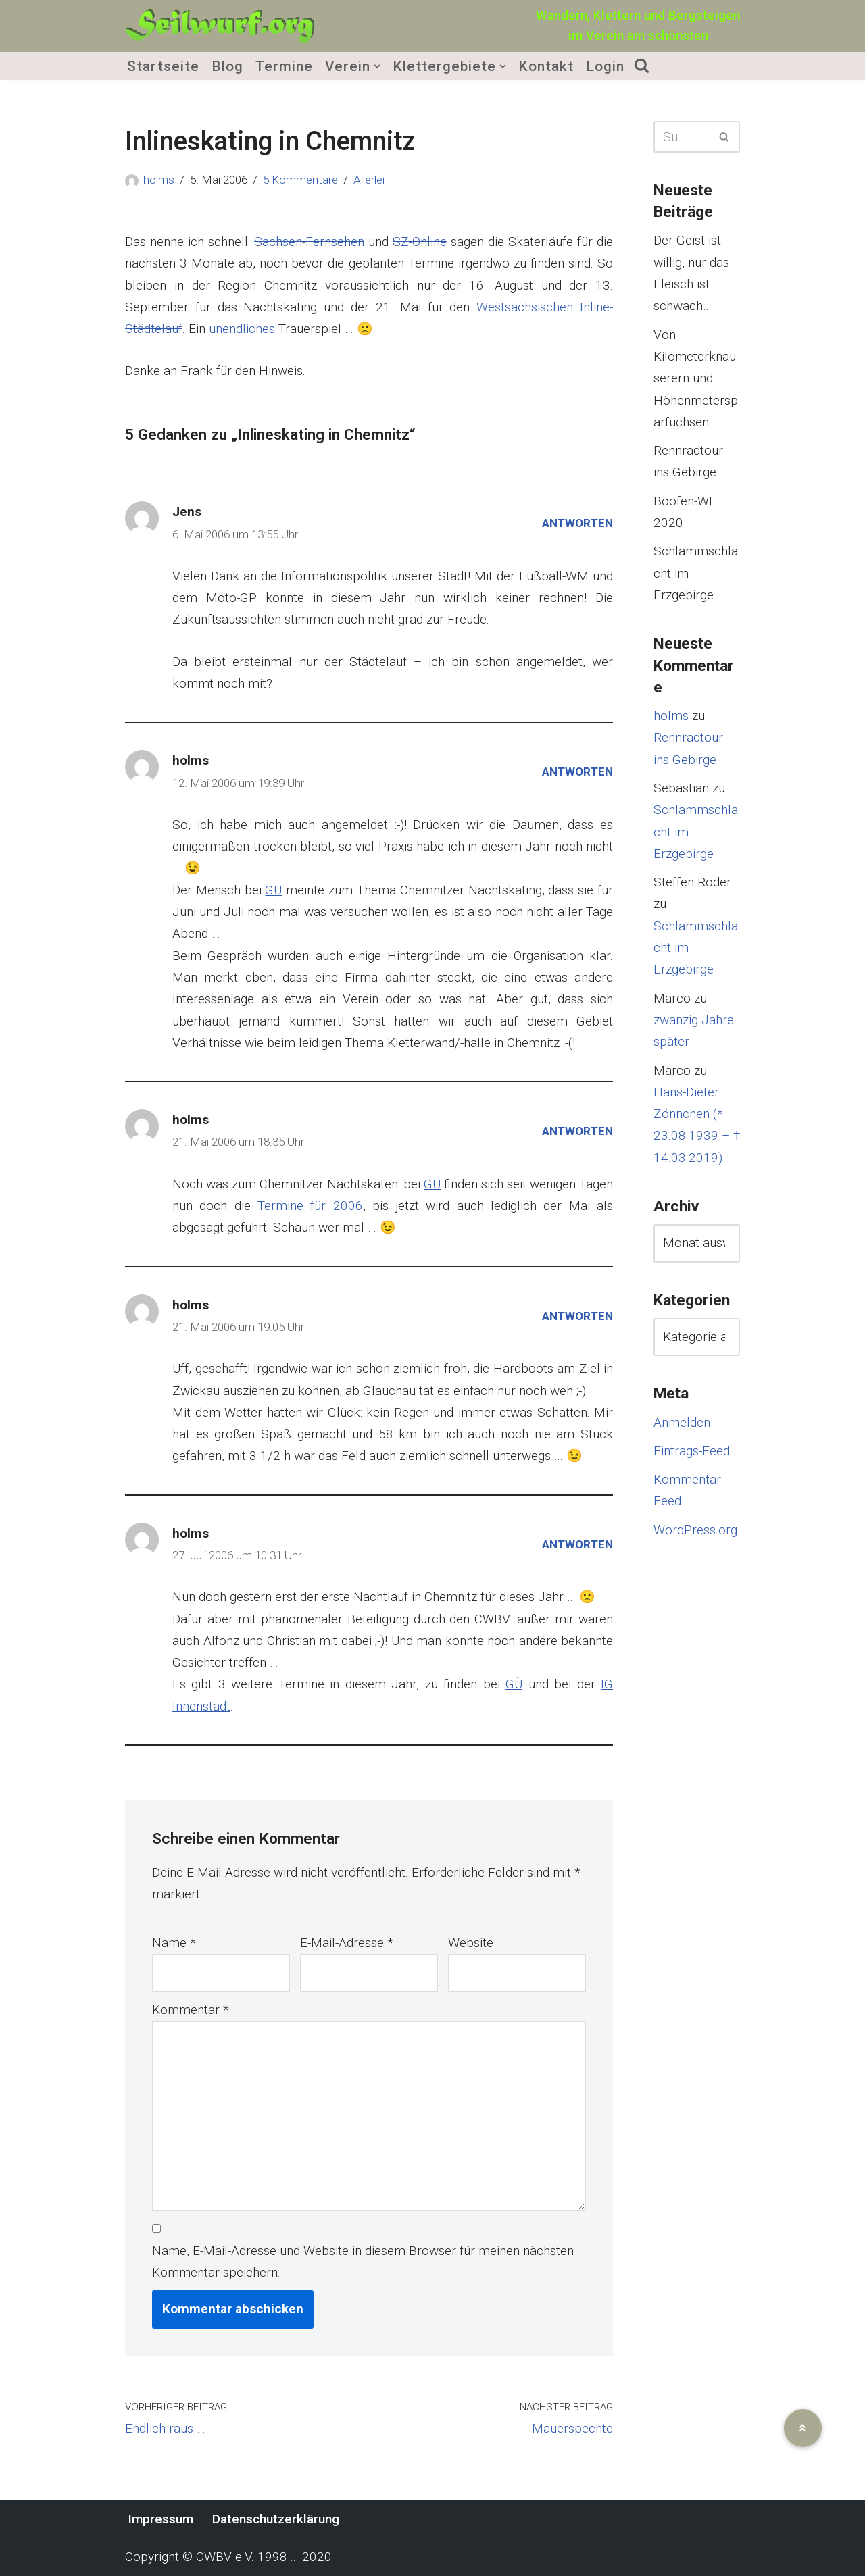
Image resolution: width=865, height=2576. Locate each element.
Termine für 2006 (310, 1205)
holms (158, 179)
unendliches (242, 328)
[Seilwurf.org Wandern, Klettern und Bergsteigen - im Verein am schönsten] (219, 26)
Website (470, 1942)
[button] (377, 66)
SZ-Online (420, 241)
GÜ (273, 890)
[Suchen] (681, 137)
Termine (284, 66)
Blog (227, 66)
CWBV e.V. (225, 2557)
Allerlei (369, 179)
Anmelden (681, 1422)
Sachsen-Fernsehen (309, 241)
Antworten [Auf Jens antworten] (577, 523)
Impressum (160, 2519)
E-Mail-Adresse (346, 1942)
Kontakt (546, 66)
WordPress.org (695, 1530)
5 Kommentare (300, 179)
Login (606, 66)
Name (174, 1942)
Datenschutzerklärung (275, 2519)
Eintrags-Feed (691, 1451)
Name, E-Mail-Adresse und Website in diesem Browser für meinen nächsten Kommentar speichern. (363, 2261)
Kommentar (190, 2009)
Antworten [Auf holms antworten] (577, 771)
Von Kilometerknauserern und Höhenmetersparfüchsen (695, 378)
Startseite (163, 66)
